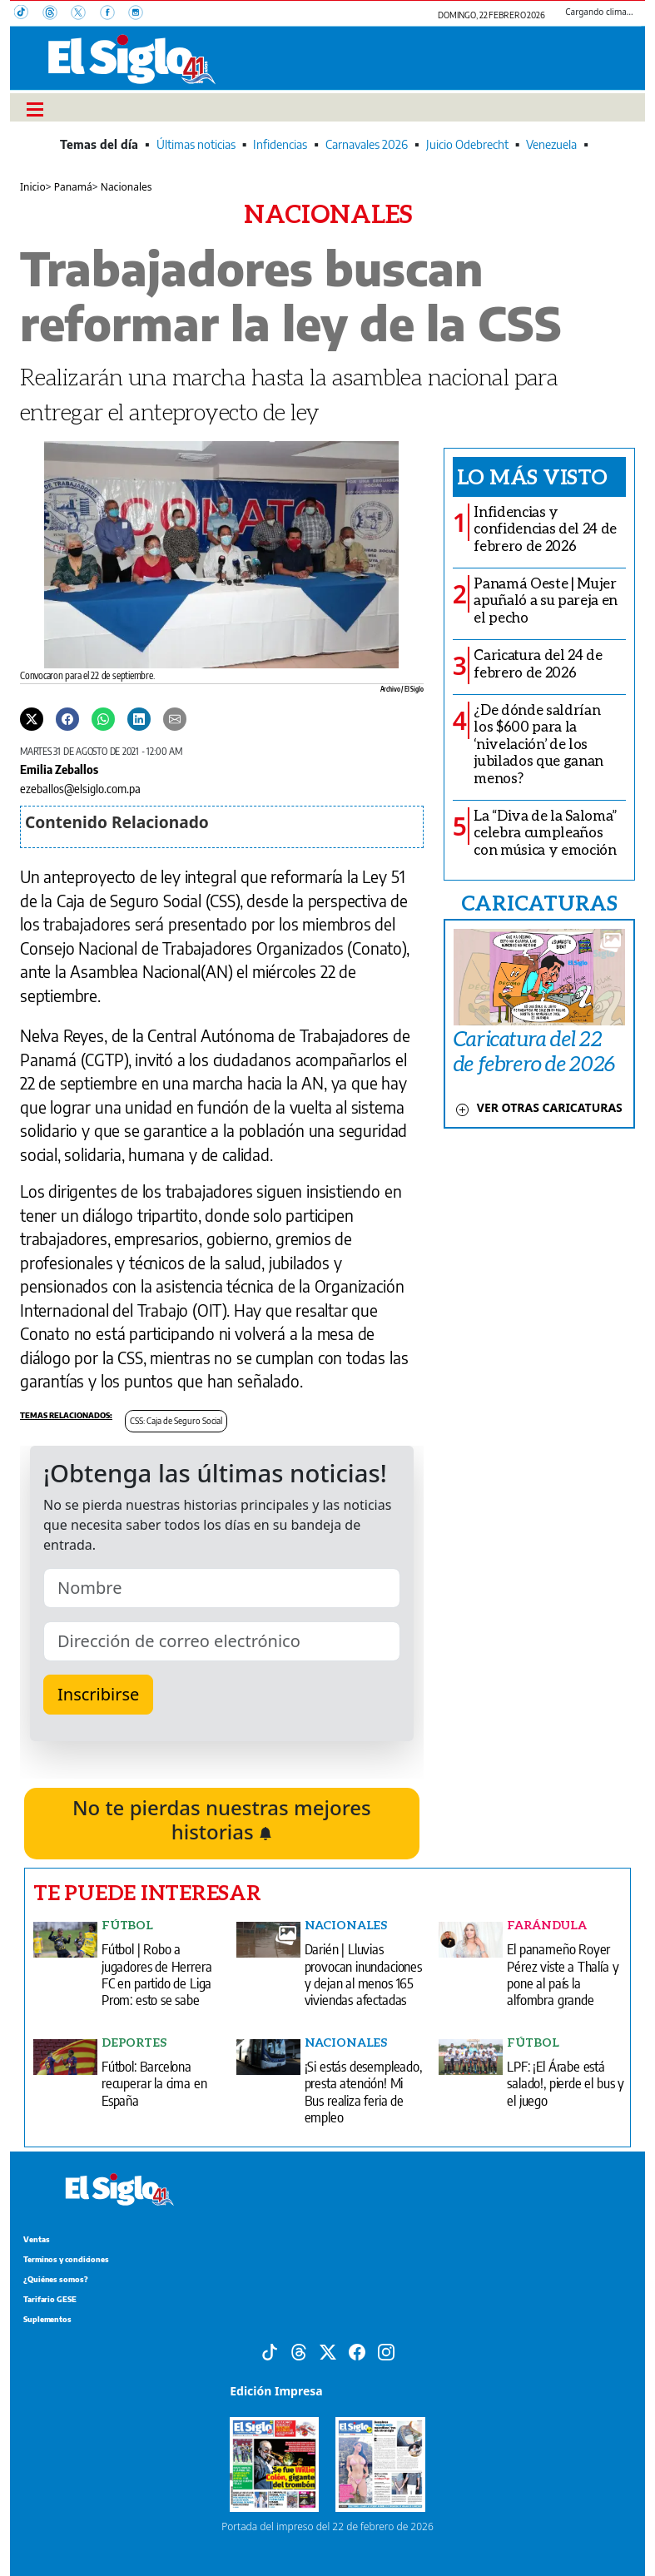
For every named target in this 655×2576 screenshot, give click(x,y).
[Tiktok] (269, 2350)
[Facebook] (114, 14)
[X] (85, 14)
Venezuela (551, 144)
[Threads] (56, 14)
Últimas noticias (196, 144)
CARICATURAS (539, 902)
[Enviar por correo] (174, 717)
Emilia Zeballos (59, 769)
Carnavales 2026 (366, 144)
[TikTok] (28, 14)
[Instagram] (140, 14)
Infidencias (280, 144)
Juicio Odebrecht (467, 144)
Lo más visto (532, 476)
